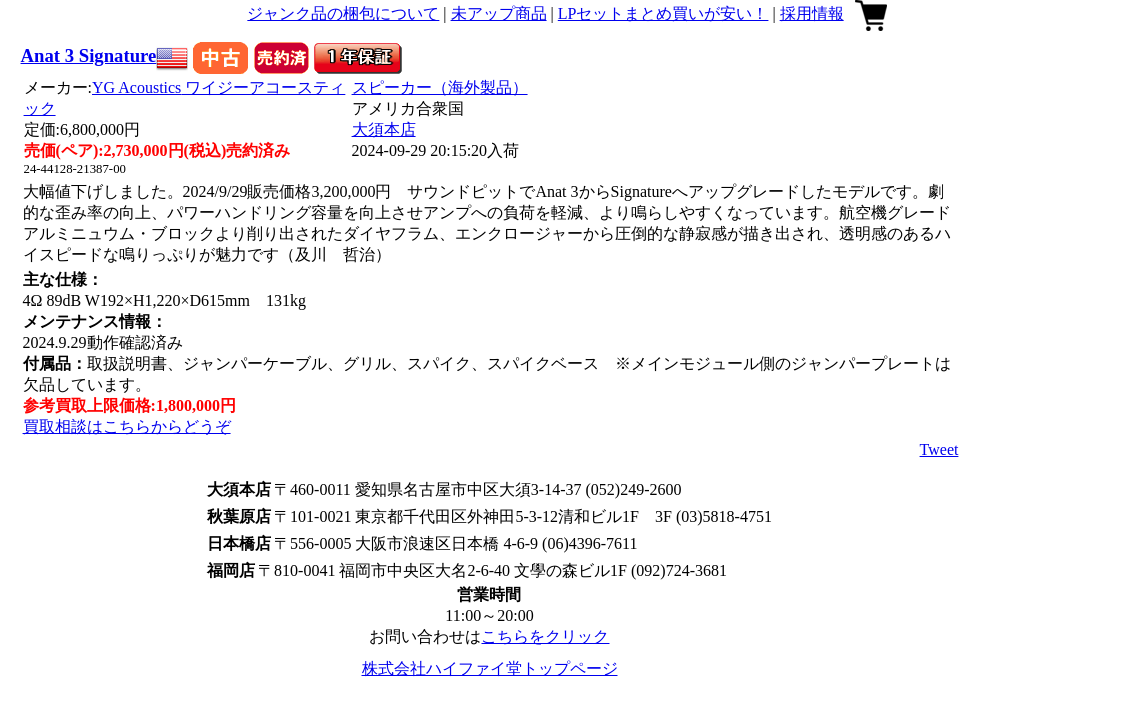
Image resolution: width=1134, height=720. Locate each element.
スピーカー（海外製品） (440, 87)
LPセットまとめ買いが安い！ (663, 13)
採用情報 (812, 13)
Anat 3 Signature (89, 55)
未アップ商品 (499, 13)
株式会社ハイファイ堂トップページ (490, 668)
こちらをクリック (545, 636)
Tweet (939, 449)
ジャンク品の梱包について (343, 13)
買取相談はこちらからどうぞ (127, 426)
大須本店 (384, 129)
